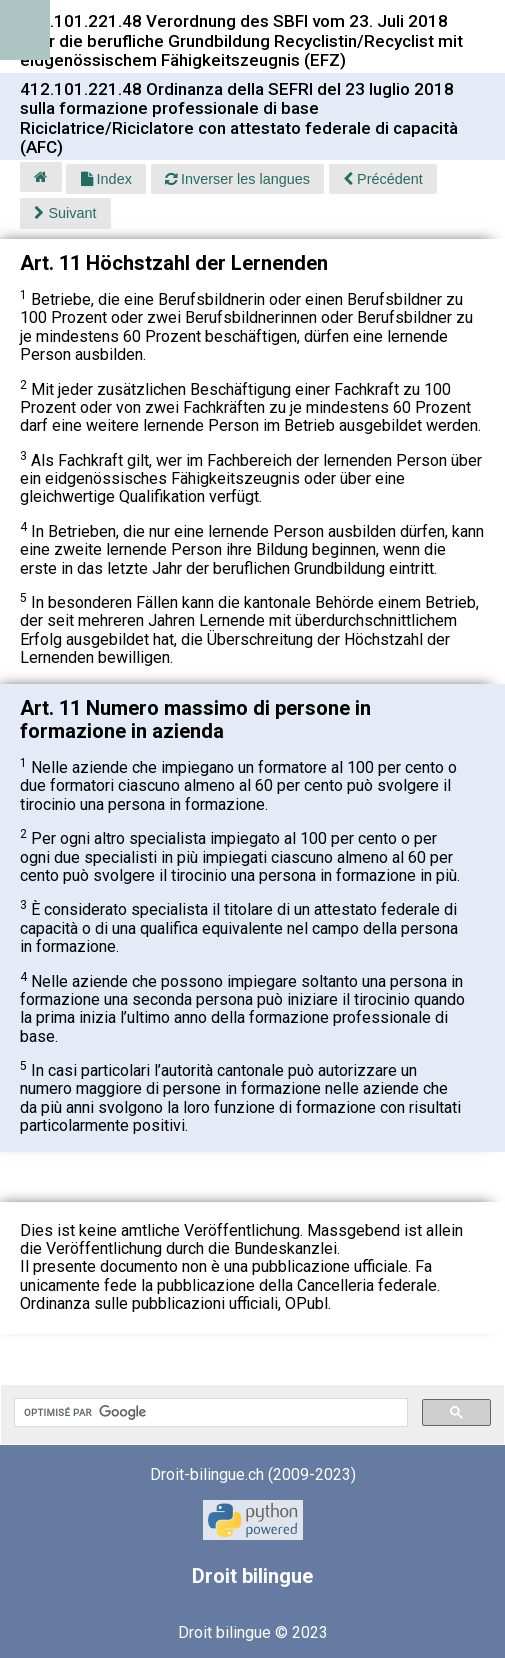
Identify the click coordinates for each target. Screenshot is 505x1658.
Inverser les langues (237, 179)
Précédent (383, 179)
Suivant (65, 213)
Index (106, 179)
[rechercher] (209, 1413)
